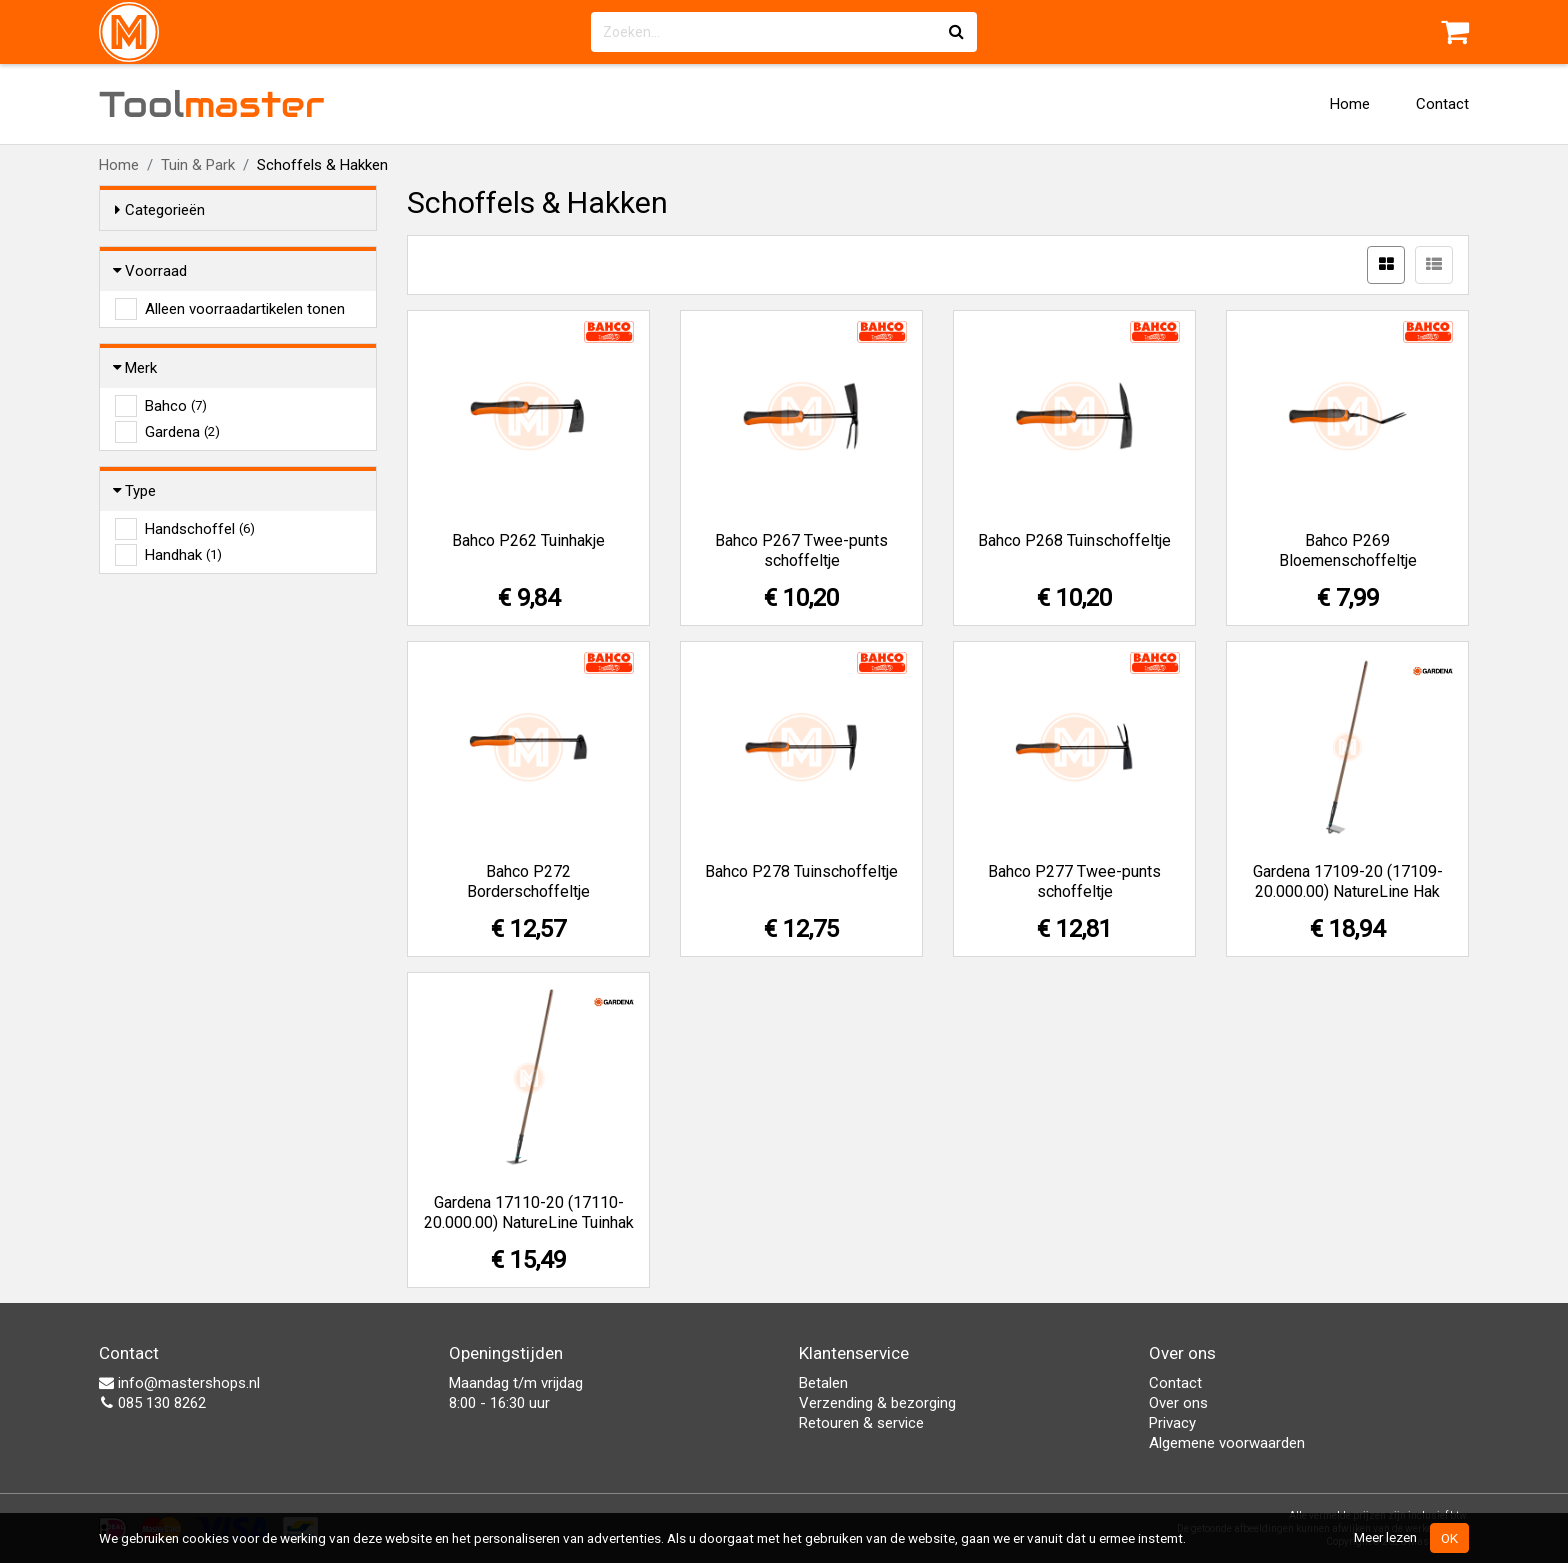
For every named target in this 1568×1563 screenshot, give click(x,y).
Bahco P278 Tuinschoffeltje (801, 871)
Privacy (1172, 1423)
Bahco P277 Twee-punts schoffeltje (1074, 881)
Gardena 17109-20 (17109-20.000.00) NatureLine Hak (1348, 881)
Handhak (183, 555)
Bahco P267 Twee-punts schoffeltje (801, 550)
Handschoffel (200, 529)
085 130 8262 (152, 1403)
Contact (1442, 104)
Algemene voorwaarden (1227, 1443)
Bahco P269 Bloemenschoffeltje (1348, 550)
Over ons (1178, 1403)
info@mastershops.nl (179, 1383)
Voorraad (151, 271)
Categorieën (160, 210)
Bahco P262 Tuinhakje (528, 540)
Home (1350, 104)
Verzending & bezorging (877, 1403)
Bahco (176, 406)
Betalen (823, 1383)
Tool (212, 104)
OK (1449, 1538)
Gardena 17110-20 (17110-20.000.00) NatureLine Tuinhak (529, 1212)
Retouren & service (861, 1423)
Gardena (182, 432)
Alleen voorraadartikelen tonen (245, 309)
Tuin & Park (198, 165)
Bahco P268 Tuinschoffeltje (1074, 540)
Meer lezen (1385, 1537)
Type (135, 491)
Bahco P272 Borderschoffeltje (528, 881)
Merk (136, 368)
